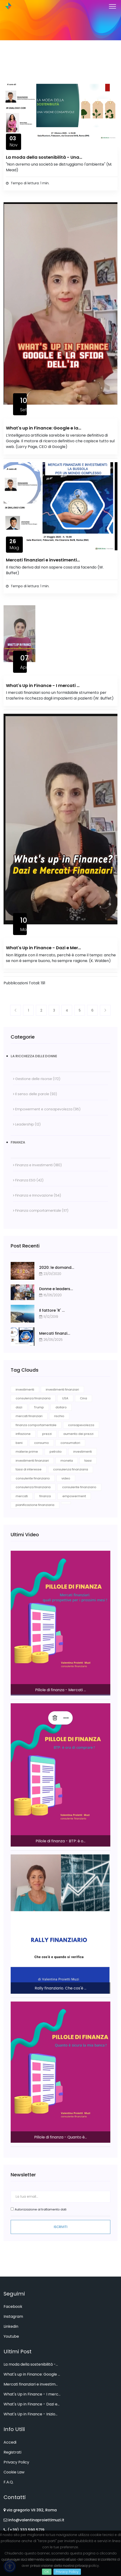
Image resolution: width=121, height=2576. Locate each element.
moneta (66, 1460)
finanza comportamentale (36, 1425)
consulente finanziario (33, 1478)
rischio (59, 1416)
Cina (83, 1398)
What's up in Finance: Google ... (32, 2374)
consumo (41, 1443)
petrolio (56, 1451)
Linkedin (11, 2326)
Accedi (10, 2442)
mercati (22, 1496)
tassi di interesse (29, 1469)
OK (46, 2571)
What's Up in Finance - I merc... (32, 2394)
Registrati (12, 2452)
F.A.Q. (9, 2482)
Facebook (13, 2306)
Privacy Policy (67, 2571)
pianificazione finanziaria (35, 1505)
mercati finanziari (29, 1416)
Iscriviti (60, 2226)
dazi (19, 1407)
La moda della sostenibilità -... (31, 2364)
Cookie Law (14, 2472)
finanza (45, 1496)
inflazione (23, 1434)
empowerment (74, 1496)
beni (19, 1443)
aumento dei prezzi (78, 1434)
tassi (88, 1460)
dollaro (61, 1407)
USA (65, 1398)
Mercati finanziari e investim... (31, 2384)
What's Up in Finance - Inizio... (30, 2414)
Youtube (11, 2336)
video (65, 1478)
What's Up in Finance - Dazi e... (32, 2404)
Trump (39, 1407)
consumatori (70, 1443)
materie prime (27, 1451)
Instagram (13, 2316)
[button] (112, 5)
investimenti (25, 1389)
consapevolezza (81, 1425)
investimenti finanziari (62, 1389)
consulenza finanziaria (33, 1398)
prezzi (47, 1434)
